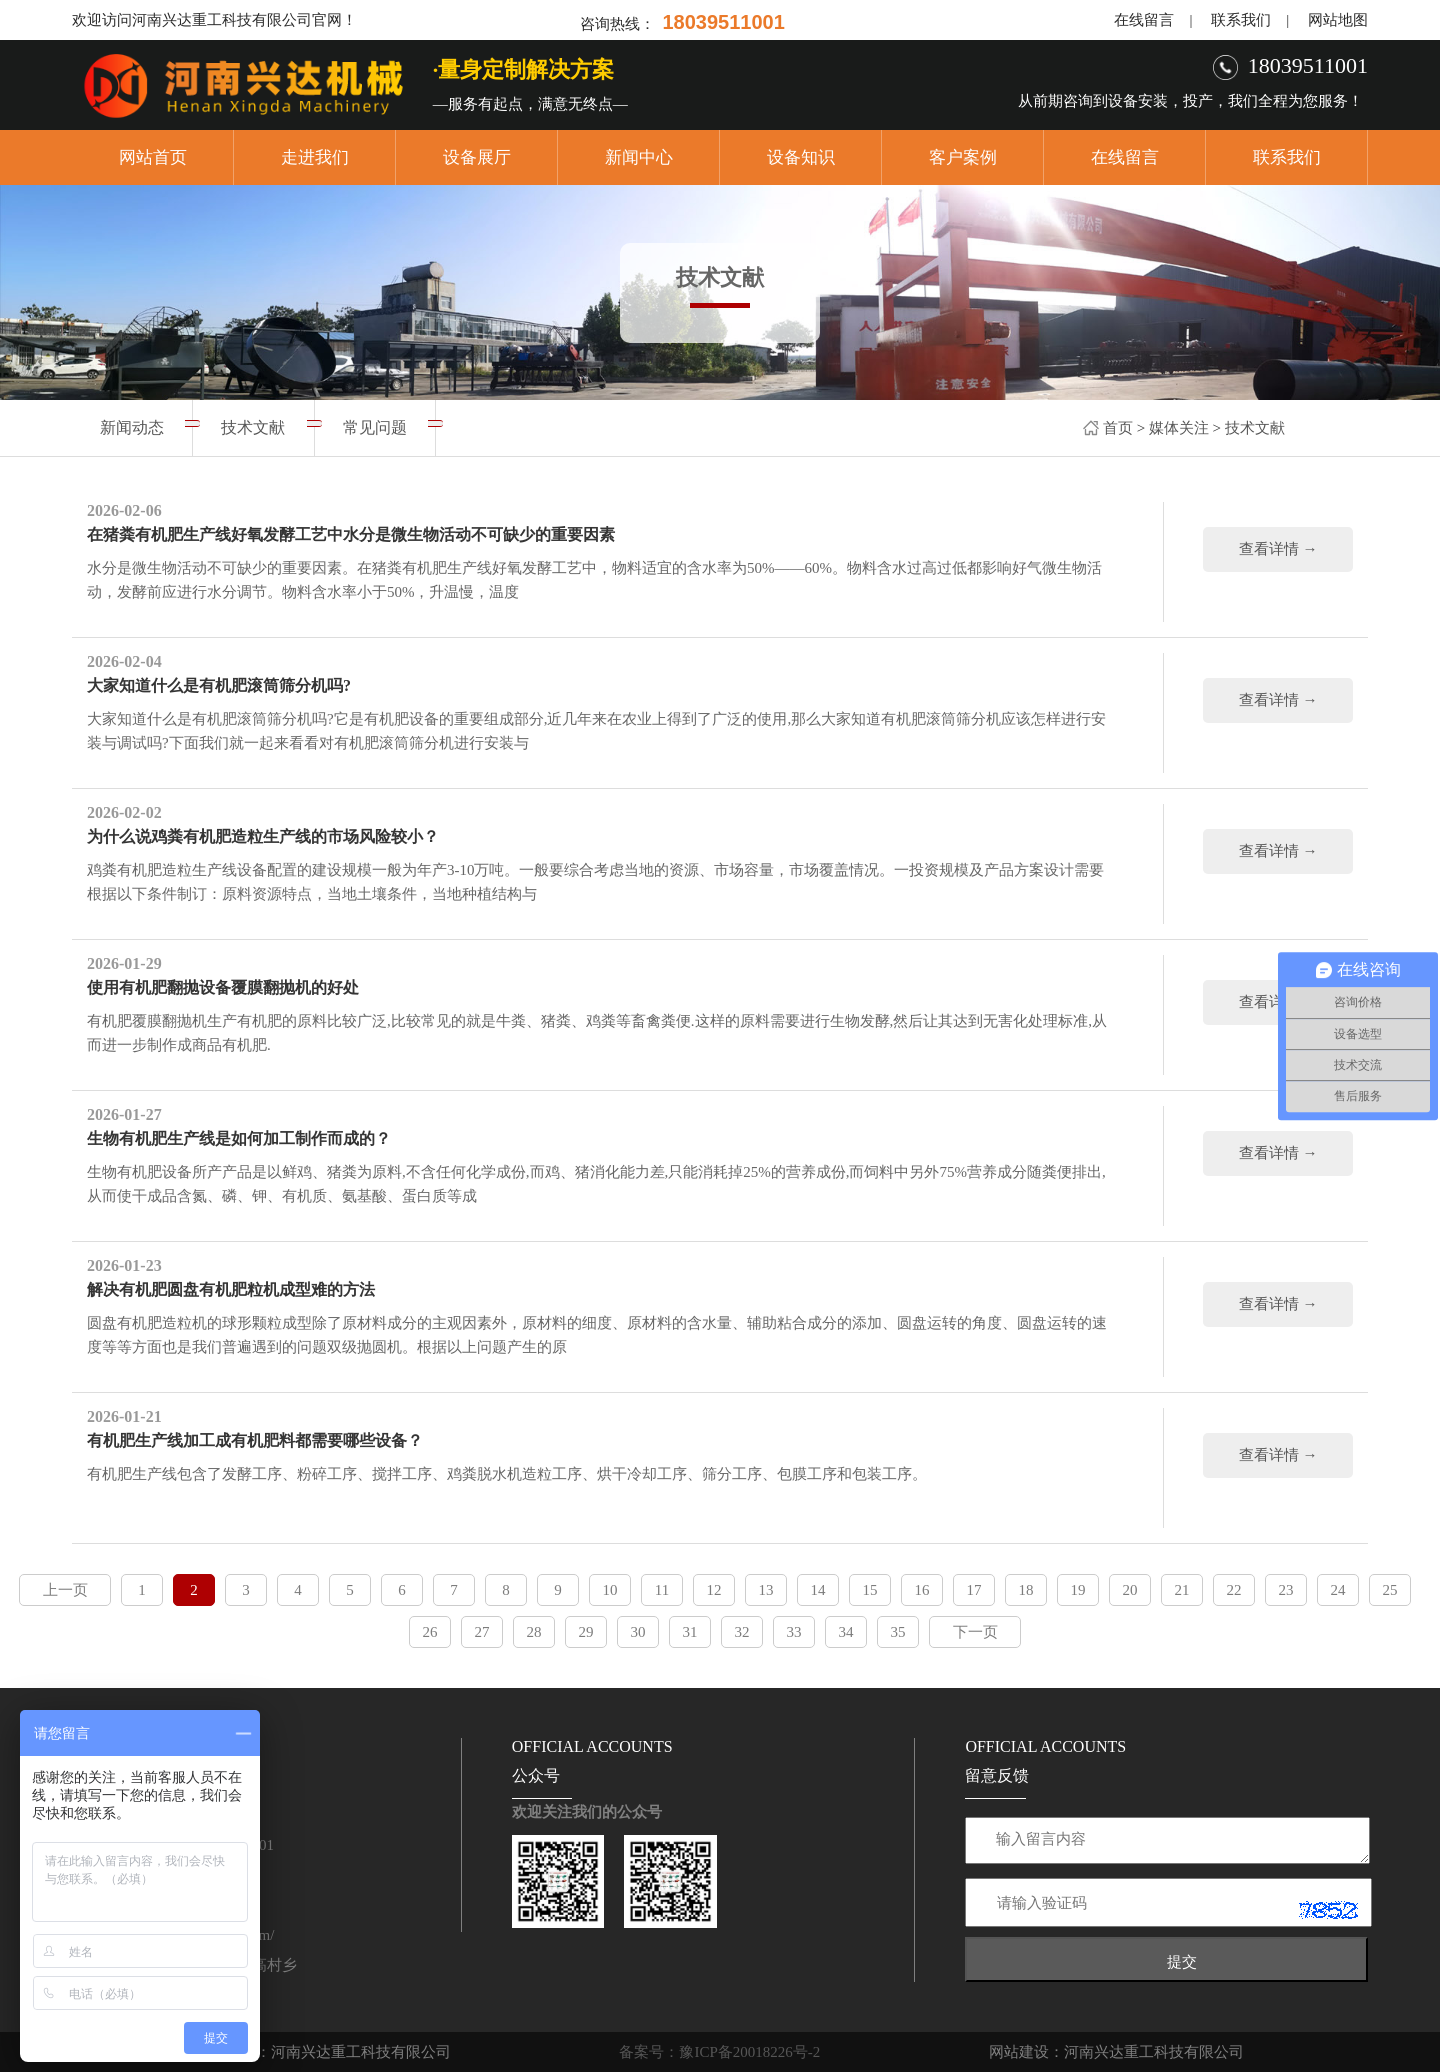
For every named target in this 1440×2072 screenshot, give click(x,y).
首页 (1118, 428)
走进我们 (315, 157)
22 (1234, 1590)
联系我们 (1241, 20)
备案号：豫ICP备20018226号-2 (719, 2052)
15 (870, 1590)
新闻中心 (639, 157)
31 (690, 1632)
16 (922, 1590)
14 (818, 1590)
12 (714, 1590)
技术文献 (1255, 428)
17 (974, 1590)
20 (1130, 1590)
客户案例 (963, 157)
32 (742, 1632)
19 (1078, 1590)
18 (1026, 1590)
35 (898, 1632)
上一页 (65, 1590)
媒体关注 (1179, 428)
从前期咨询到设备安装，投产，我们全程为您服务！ (1190, 101)
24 (1338, 1590)
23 (1286, 1590)
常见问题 (375, 427)
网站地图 (1338, 20)
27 (482, 1632)
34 (846, 1632)
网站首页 (153, 157)
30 (638, 1632)
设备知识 (801, 157)
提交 (1182, 1961)
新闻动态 (132, 427)
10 (610, 1590)
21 (1182, 1590)
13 (766, 1590)
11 (662, 1590)
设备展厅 (477, 157)
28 (534, 1632)
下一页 (975, 1632)
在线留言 (1144, 20)
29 (586, 1632)
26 (430, 1632)
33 (794, 1632)
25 (1390, 1590)
